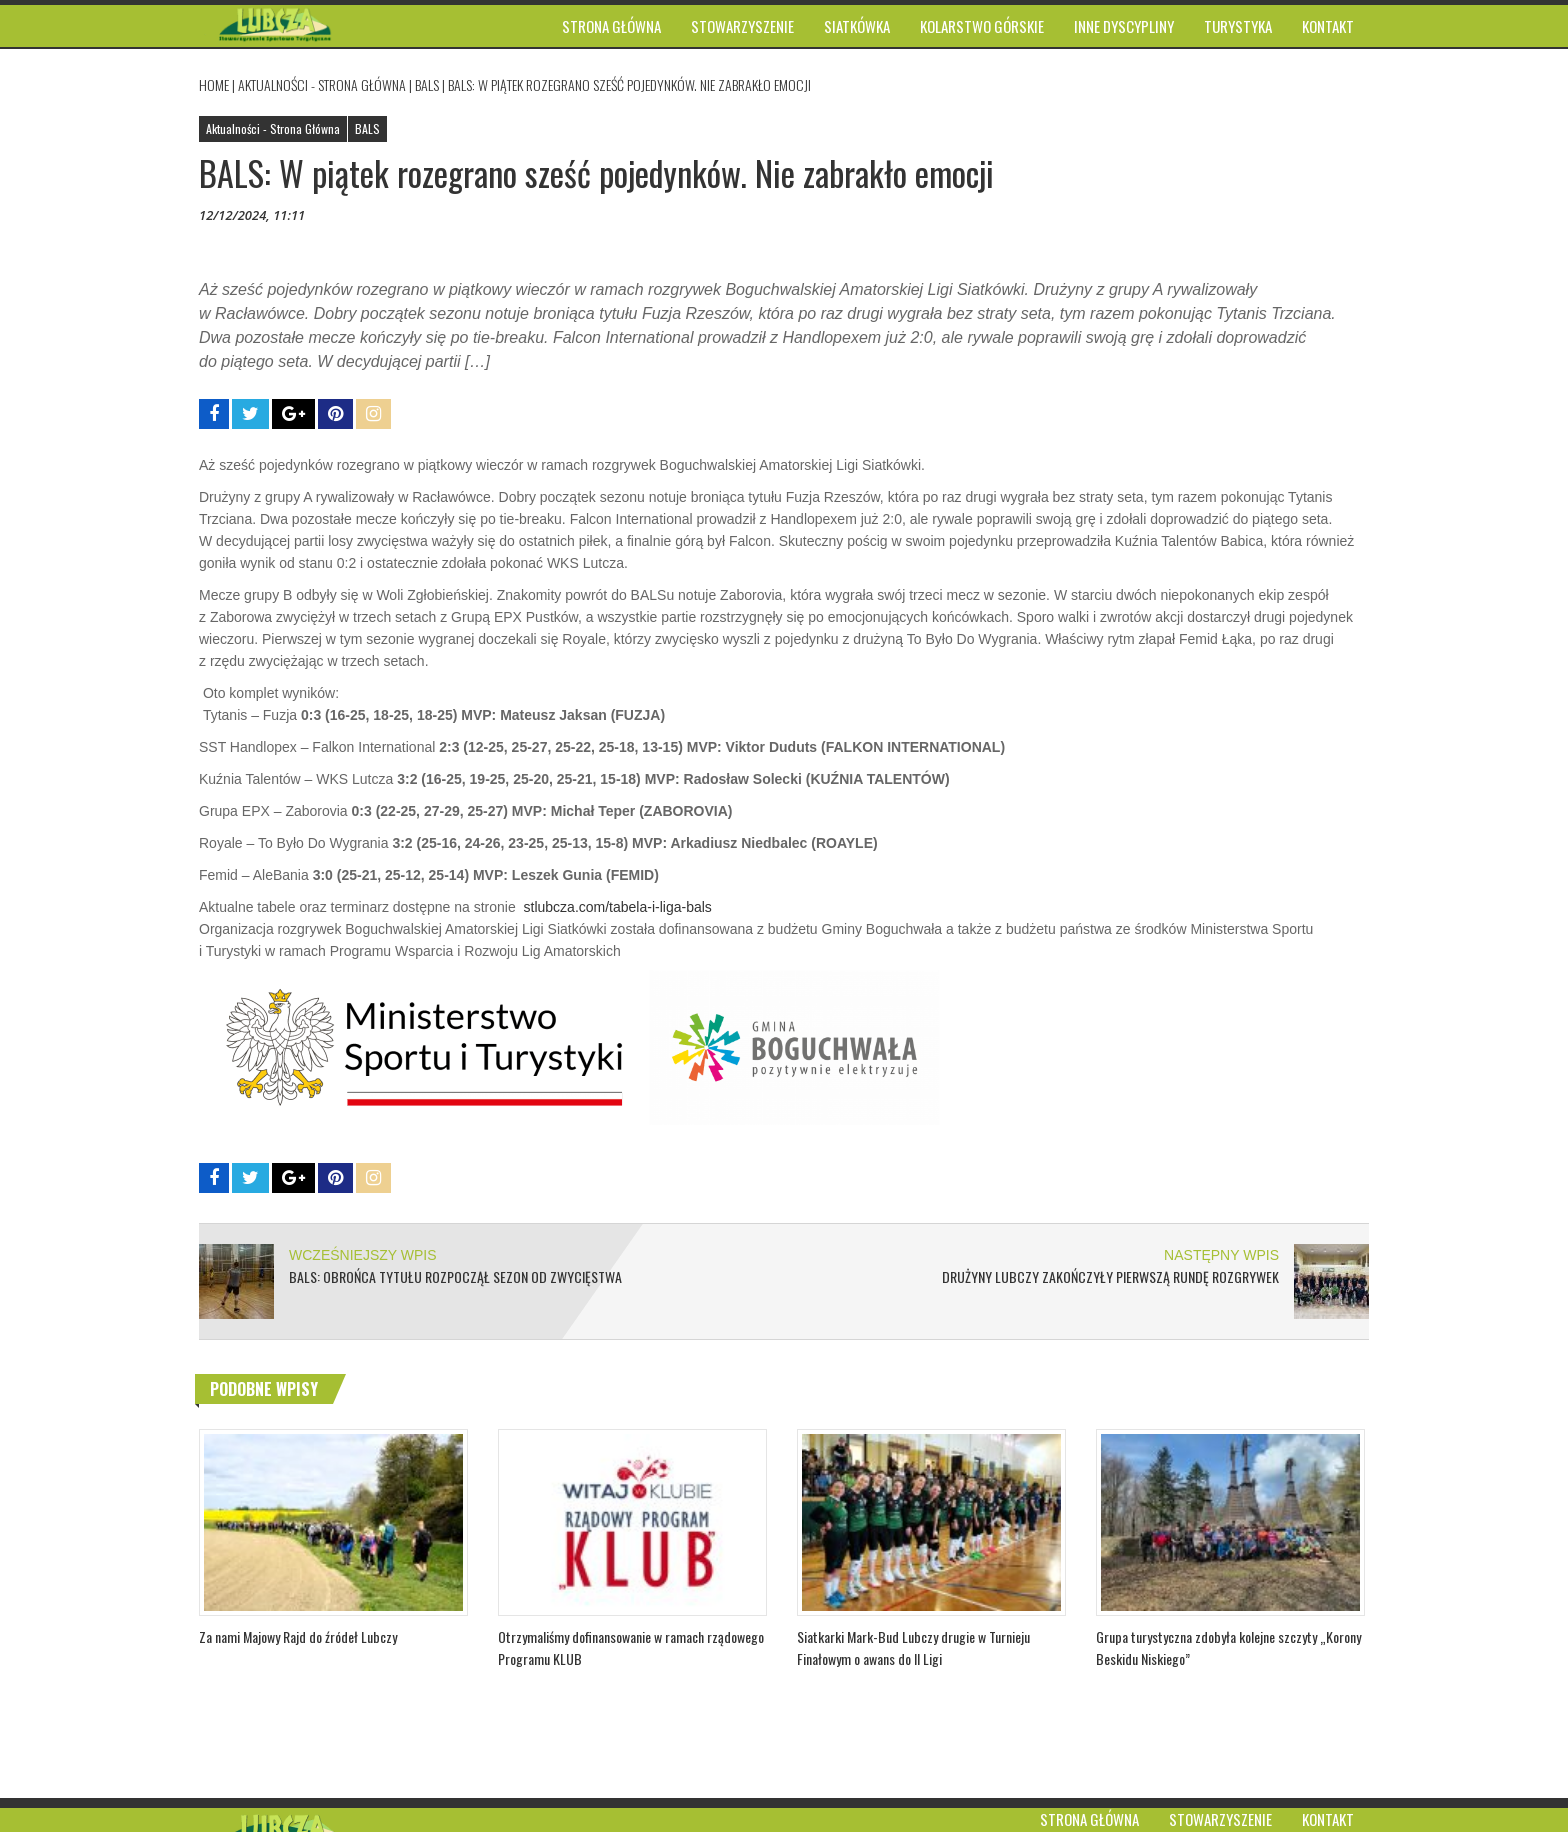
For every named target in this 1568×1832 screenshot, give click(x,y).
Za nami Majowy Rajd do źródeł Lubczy (298, 1636)
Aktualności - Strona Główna (322, 84)
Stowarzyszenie (1220, 1819)
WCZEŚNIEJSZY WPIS (363, 1255)
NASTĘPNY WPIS (1221, 1255)
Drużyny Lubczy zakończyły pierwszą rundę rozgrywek (1110, 1276)
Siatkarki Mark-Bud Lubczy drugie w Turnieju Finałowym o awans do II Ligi (913, 1647)
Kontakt (1328, 1819)
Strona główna (1089, 1819)
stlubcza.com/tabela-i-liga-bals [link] (616, 907)
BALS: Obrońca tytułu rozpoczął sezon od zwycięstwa (455, 1276)
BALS (427, 84)
